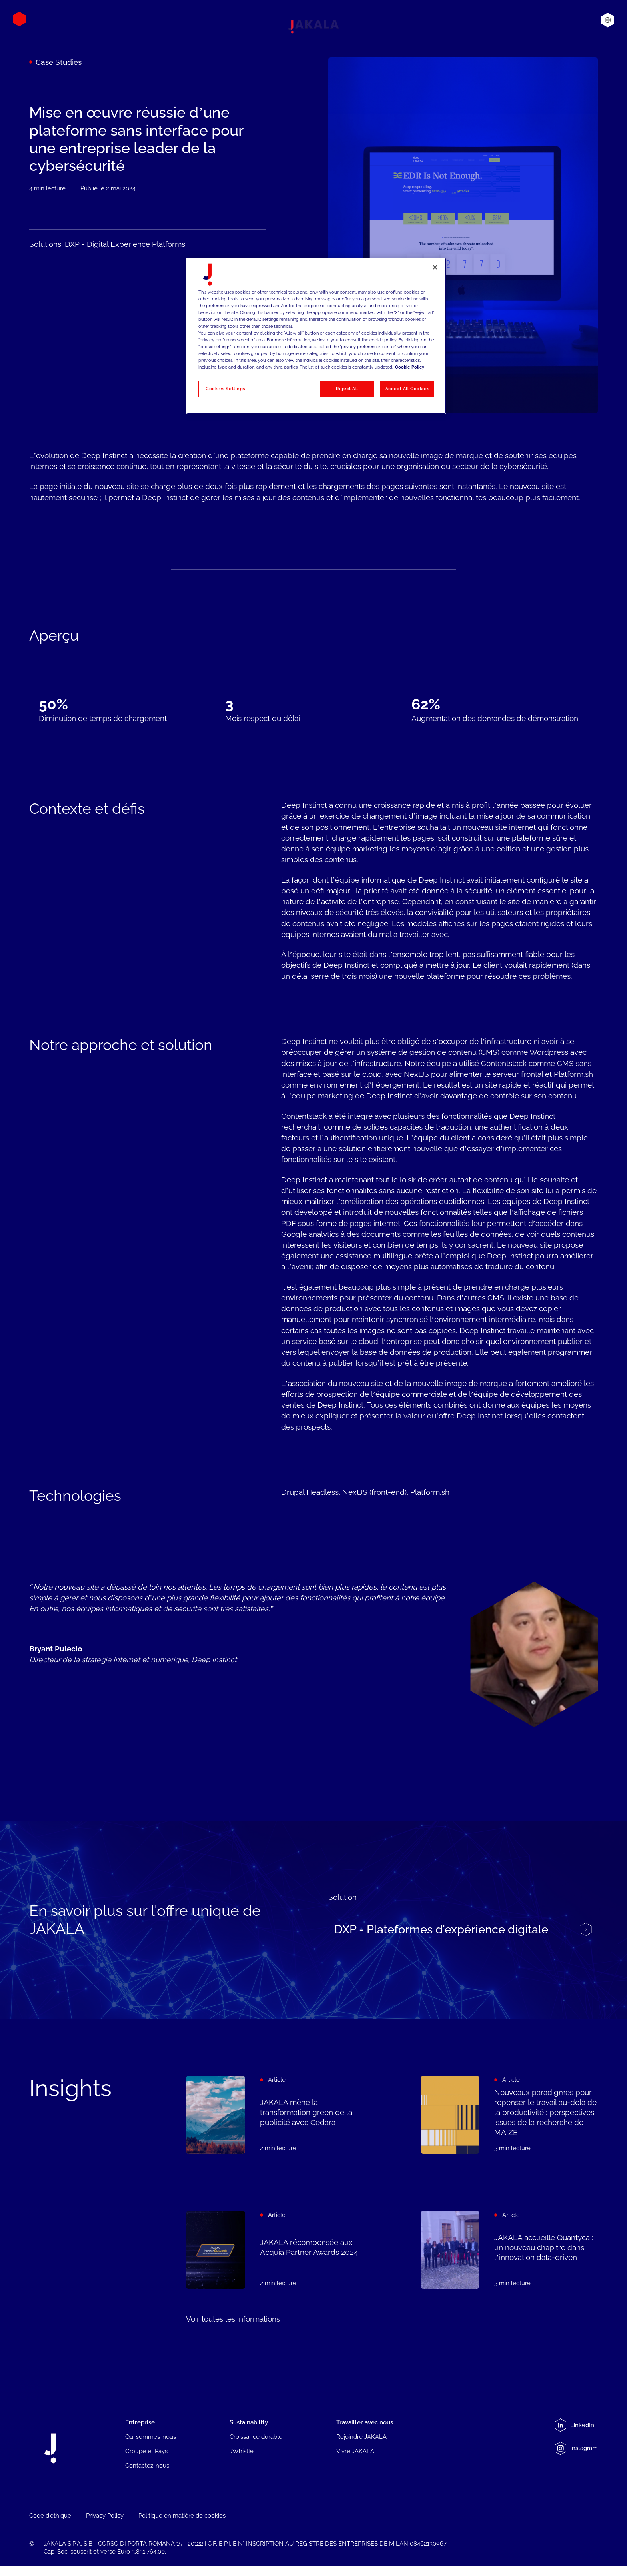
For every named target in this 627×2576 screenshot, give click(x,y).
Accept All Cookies (407, 388)
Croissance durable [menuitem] (256, 2436)
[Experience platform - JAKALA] (463, 1936)
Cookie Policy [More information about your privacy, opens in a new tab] (409, 367)
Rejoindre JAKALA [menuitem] (361, 2436)
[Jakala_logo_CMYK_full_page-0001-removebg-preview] (313, 27)
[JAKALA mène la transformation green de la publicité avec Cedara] (274, 2115)
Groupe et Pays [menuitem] (146, 2451)
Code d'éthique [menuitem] (50, 2517)
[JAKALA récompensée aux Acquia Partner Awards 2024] (274, 2255)
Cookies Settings (225, 388)
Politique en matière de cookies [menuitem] (182, 2517)
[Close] (435, 267)
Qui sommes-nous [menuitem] (150, 2436)
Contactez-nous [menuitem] (147, 2465)
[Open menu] (19, 19)
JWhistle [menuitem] (242, 2451)
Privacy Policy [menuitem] (105, 2517)
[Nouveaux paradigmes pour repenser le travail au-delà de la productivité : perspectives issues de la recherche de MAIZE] (509, 2115)
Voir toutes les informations (233, 2319)
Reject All (347, 388)
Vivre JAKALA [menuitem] (355, 2451)
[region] (316, 336)
